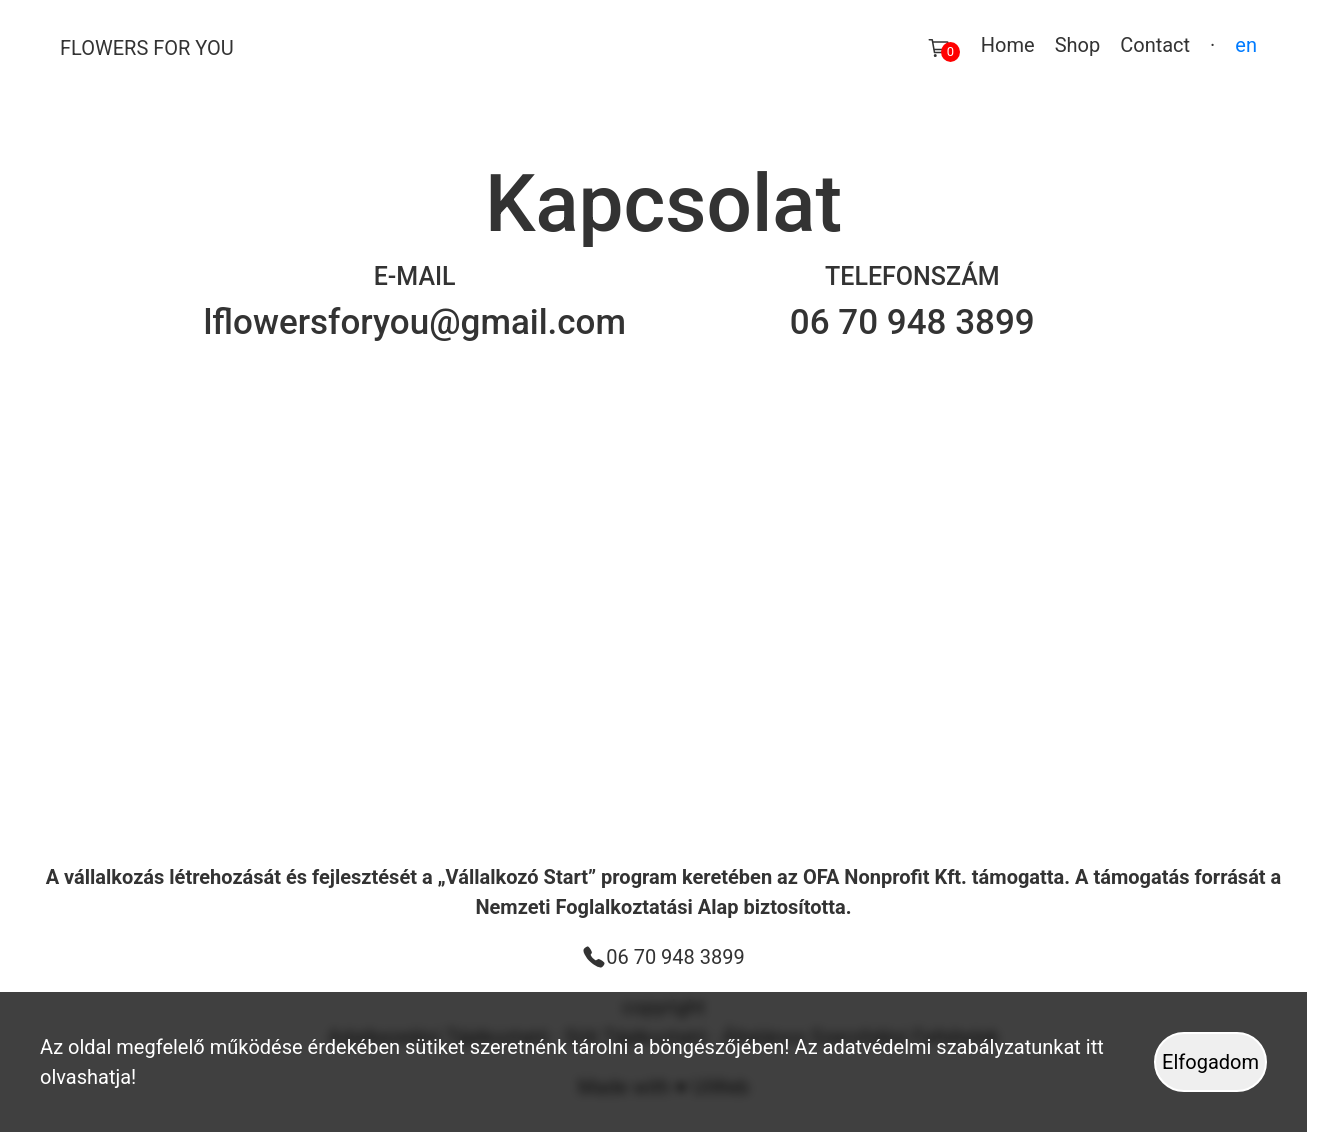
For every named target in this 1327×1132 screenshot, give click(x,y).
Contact (1155, 45)
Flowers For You (147, 48)
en (1246, 45)
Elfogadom (1210, 1062)
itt (1095, 1047)
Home (1008, 45)
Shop (1078, 45)
